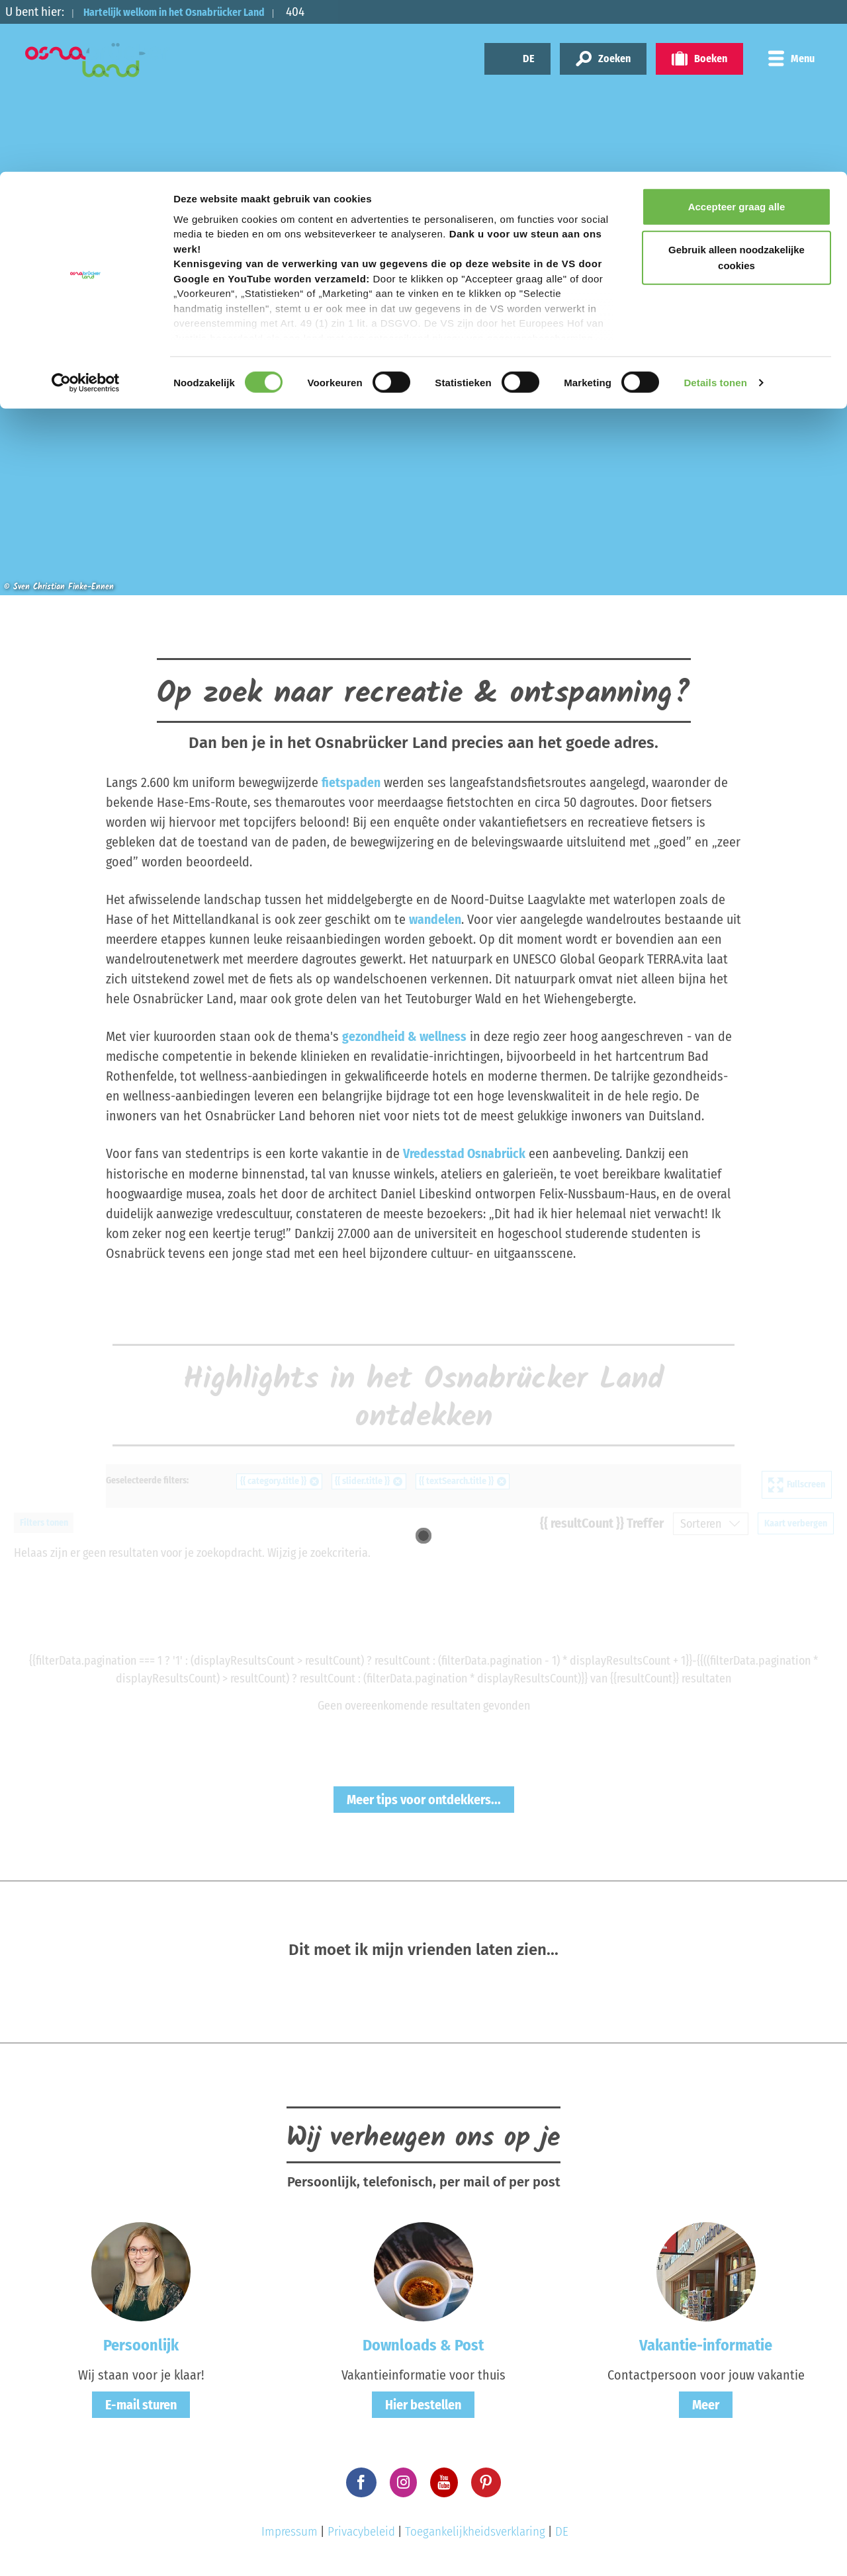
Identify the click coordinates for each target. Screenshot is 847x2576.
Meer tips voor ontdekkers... (424, 1799)
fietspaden (351, 782)
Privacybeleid (361, 2530)
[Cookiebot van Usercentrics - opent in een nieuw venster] (86, 212)
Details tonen (715, 211)
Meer (705, 2403)
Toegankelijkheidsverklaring (475, 2530)
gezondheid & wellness (405, 1036)
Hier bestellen (423, 2403)
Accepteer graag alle (736, 34)
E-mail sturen (141, 2403)
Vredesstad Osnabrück (465, 1153)
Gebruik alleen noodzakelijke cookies (736, 86)
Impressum (289, 2530)
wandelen (435, 919)
